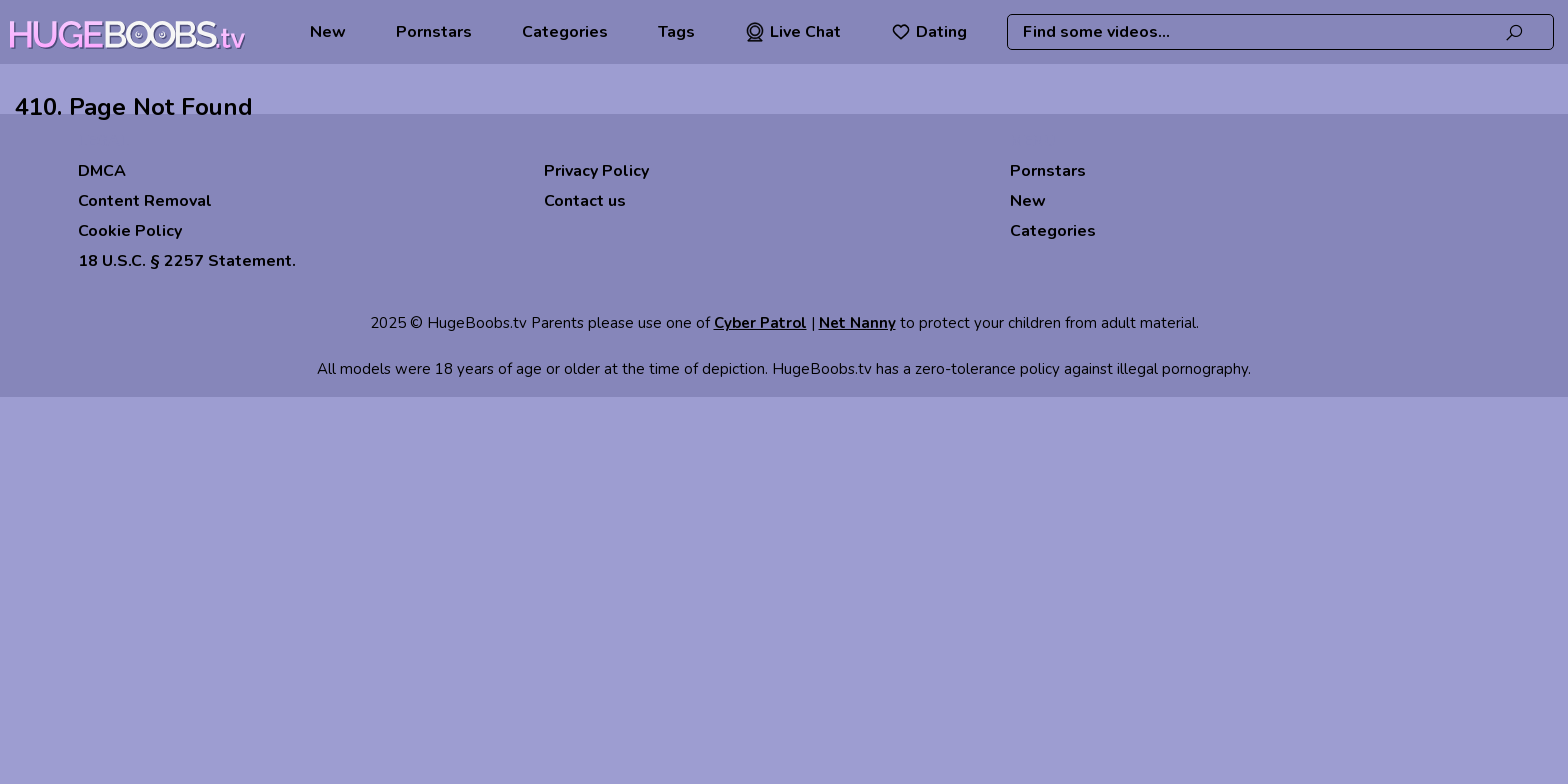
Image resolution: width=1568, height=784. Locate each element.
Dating (929, 32)
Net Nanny (857, 323)
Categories (565, 32)
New (328, 32)
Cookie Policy (130, 231)
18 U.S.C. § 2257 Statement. (187, 261)
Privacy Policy (596, 171)
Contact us (585, 201)
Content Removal (145, 201)
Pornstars (434, 32)
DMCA (102, 171)
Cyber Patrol (760, 323)
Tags (676, 32)
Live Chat (793, 32)
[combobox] (1280, 32)
